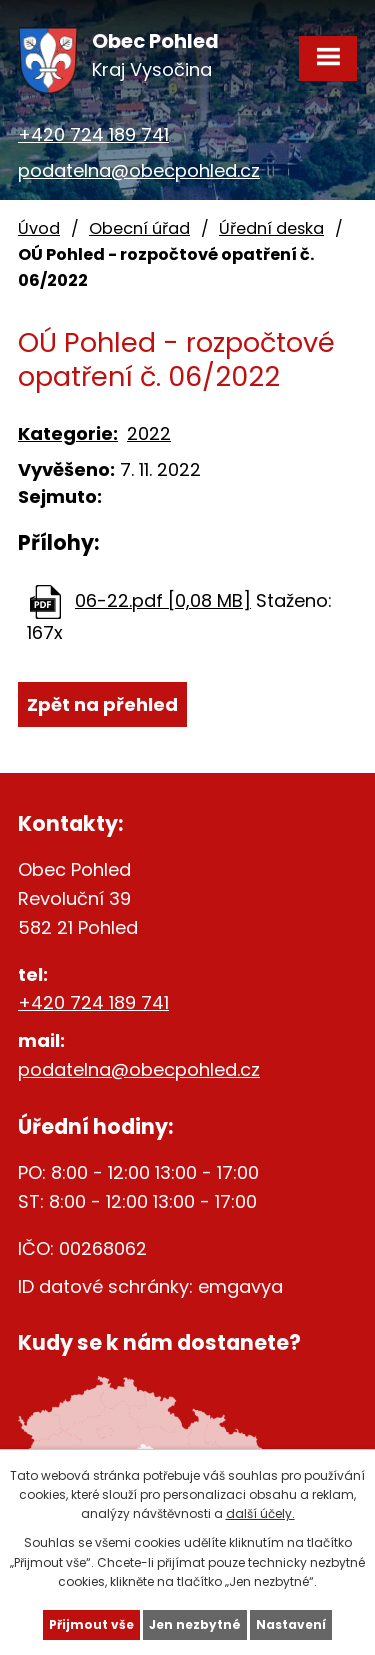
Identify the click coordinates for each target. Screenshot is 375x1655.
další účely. (260, 1513)
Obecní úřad (139, 228)
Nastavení (291, 1624)
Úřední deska (271, 228)
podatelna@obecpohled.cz (139, 170)
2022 (149, 433)
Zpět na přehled (102, 704)
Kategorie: (68, 433)
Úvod (39, 228)
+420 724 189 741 (93, 134)
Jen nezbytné (195, 1624)
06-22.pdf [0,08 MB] (163, 600)
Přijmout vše (91, 1624)
